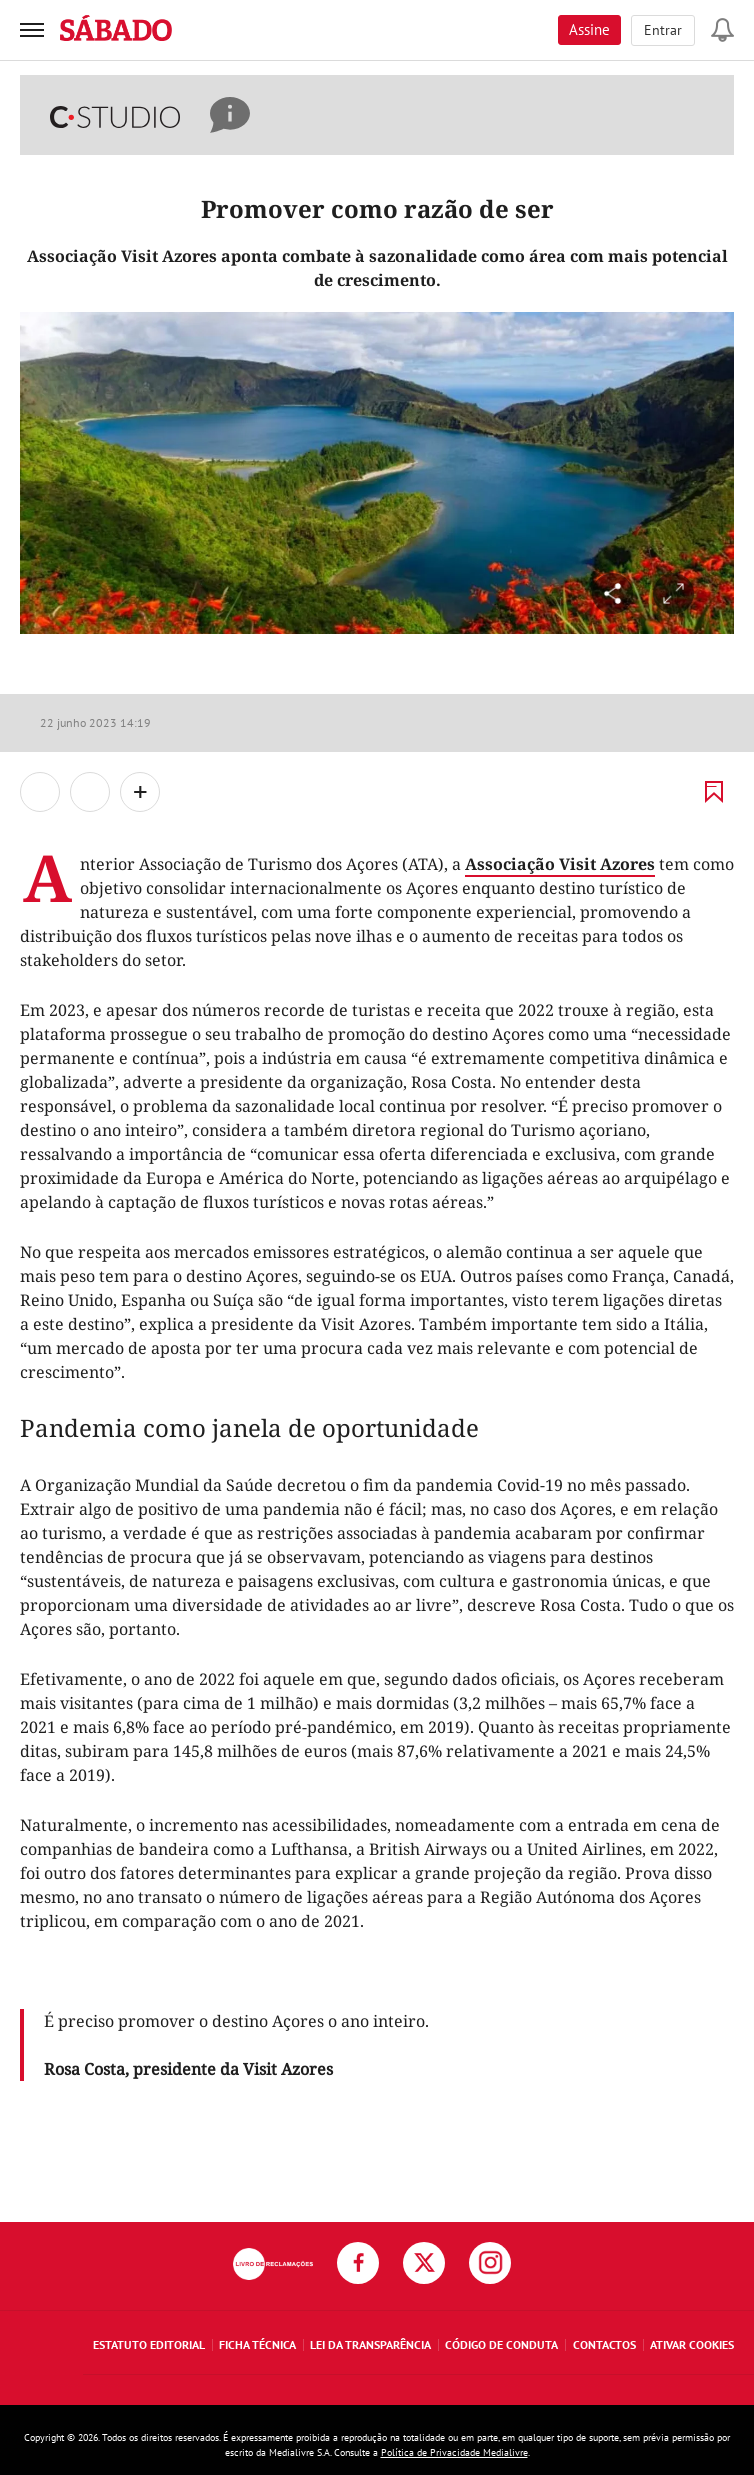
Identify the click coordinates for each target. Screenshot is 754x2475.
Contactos (604, 2344)
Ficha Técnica (257, 2344)
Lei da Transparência (370, 2344)
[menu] (32, 30)
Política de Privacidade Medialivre (454, 2452)
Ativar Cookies (692, 2344)
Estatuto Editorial (149, 2344)
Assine (589, 29)
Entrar (663, 30)
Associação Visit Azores (560, 864)
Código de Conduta (501, 2344)
